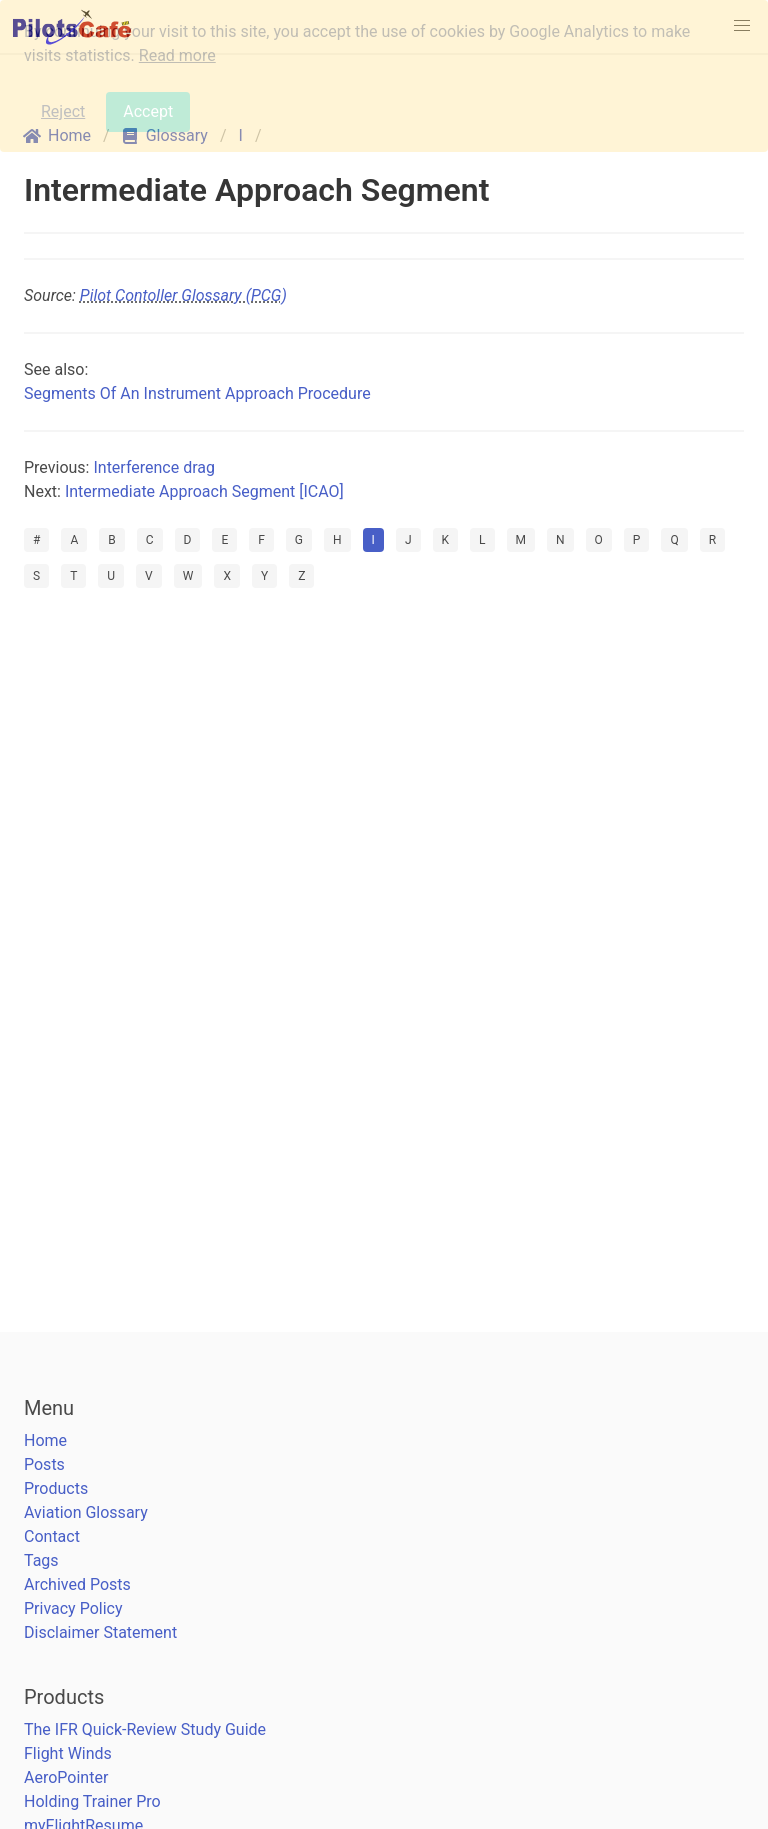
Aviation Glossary (86, 1512)
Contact (52, 1536)
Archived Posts (77, 1584)
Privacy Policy (73, 1608)
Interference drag (154, 467)
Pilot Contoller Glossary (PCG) (183, 295)
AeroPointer (66, 1777)
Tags (41, 1560)
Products (56, 1488)
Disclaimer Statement (100, 1632)
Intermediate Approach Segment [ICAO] (204, 491)
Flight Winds (68, 1753)
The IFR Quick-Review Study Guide (145, 1729)
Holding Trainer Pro (92, 1801)
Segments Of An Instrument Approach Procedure (197, 393)
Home (45, 1440)
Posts (44, 1464)
